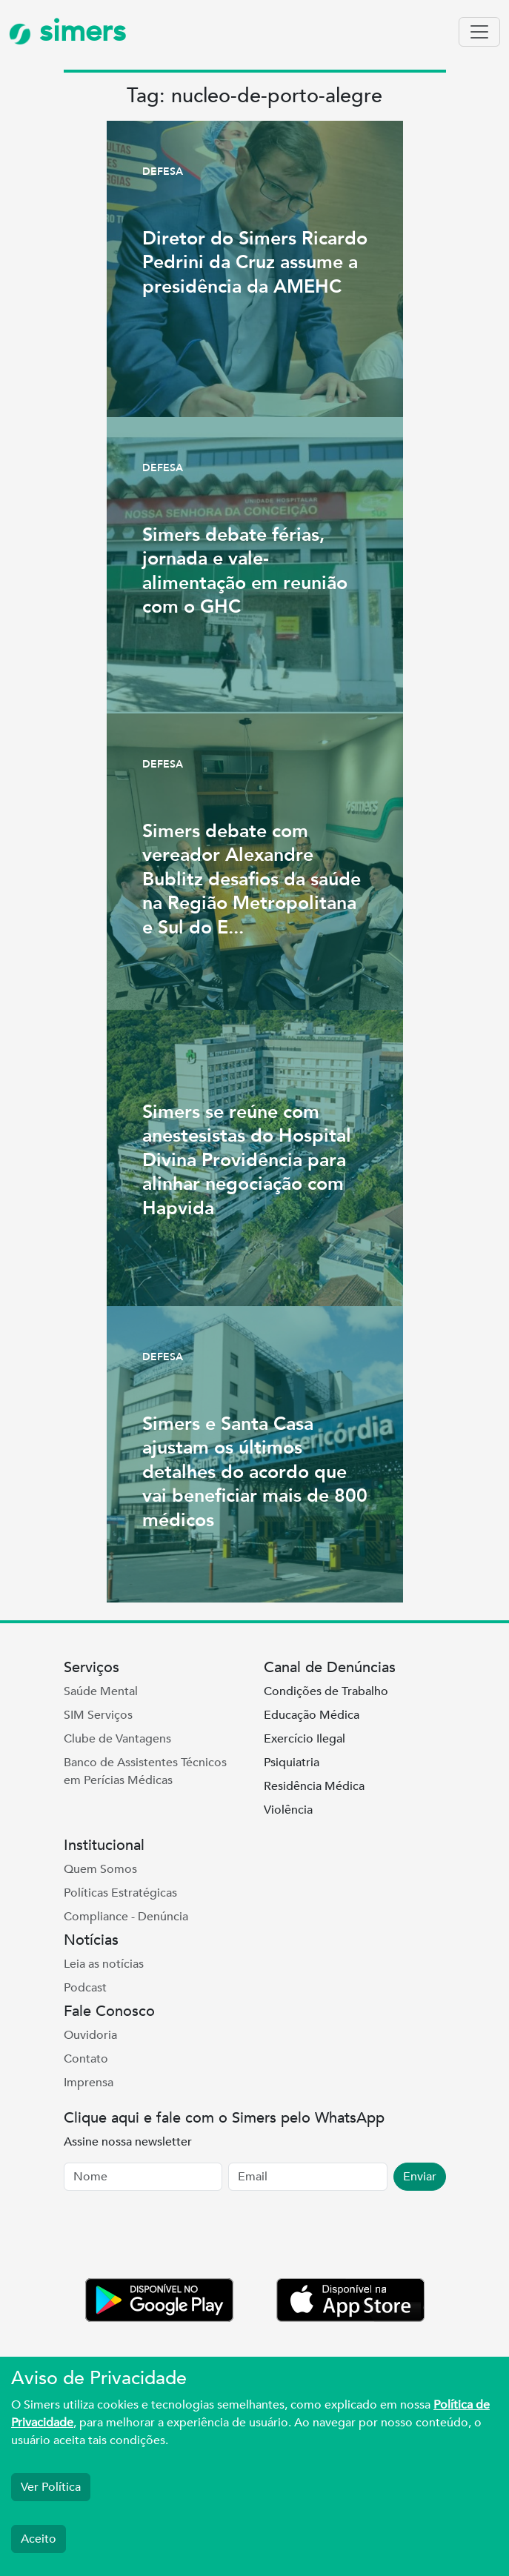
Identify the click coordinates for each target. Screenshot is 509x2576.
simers (67, 31)
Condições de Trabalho (326, 1691)
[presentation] (176, 2237)
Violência (288, 1810)
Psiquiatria (291, 1762)
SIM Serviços (98, 1715)
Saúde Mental (101, 1691)
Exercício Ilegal (304, 1739)
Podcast (85, 1988)
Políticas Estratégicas (120, 1893)
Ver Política (51, 2487)
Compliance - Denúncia (126, 1916)
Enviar (419, 2177)
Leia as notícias (104, 1964)
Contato (86, 2059)
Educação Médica (311, 1715)
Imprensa (88, 2082)
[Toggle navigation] (479, 32)
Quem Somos (100, 1869)
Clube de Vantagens (117, 1739)
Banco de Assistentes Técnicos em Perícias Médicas (145, 1771)
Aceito (38, 2539)
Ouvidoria (90, 2035)
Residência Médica (314, 1786)
